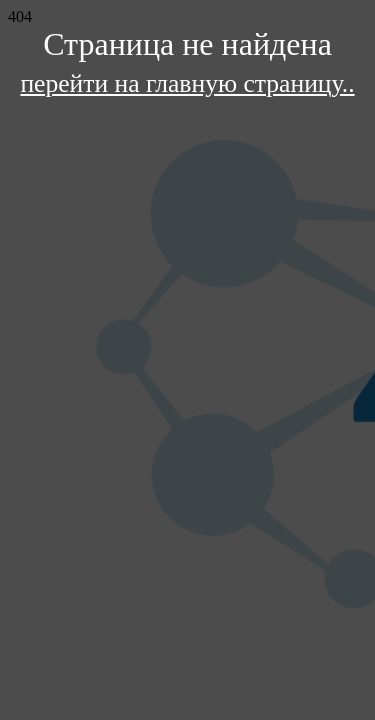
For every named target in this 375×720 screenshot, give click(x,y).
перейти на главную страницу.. (187, 83)
